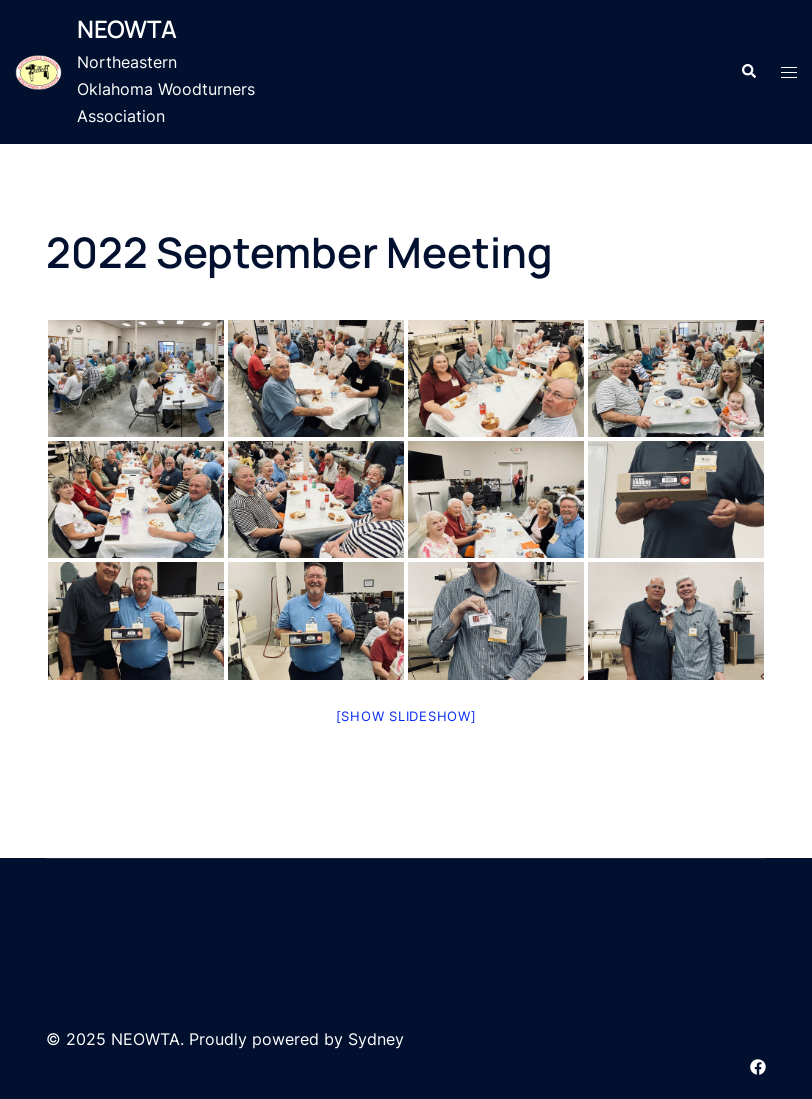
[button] (748, 72)
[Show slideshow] (406, 716)
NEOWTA (127, 28)
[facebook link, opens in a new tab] (758, 1065)
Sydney (376, 1039)
